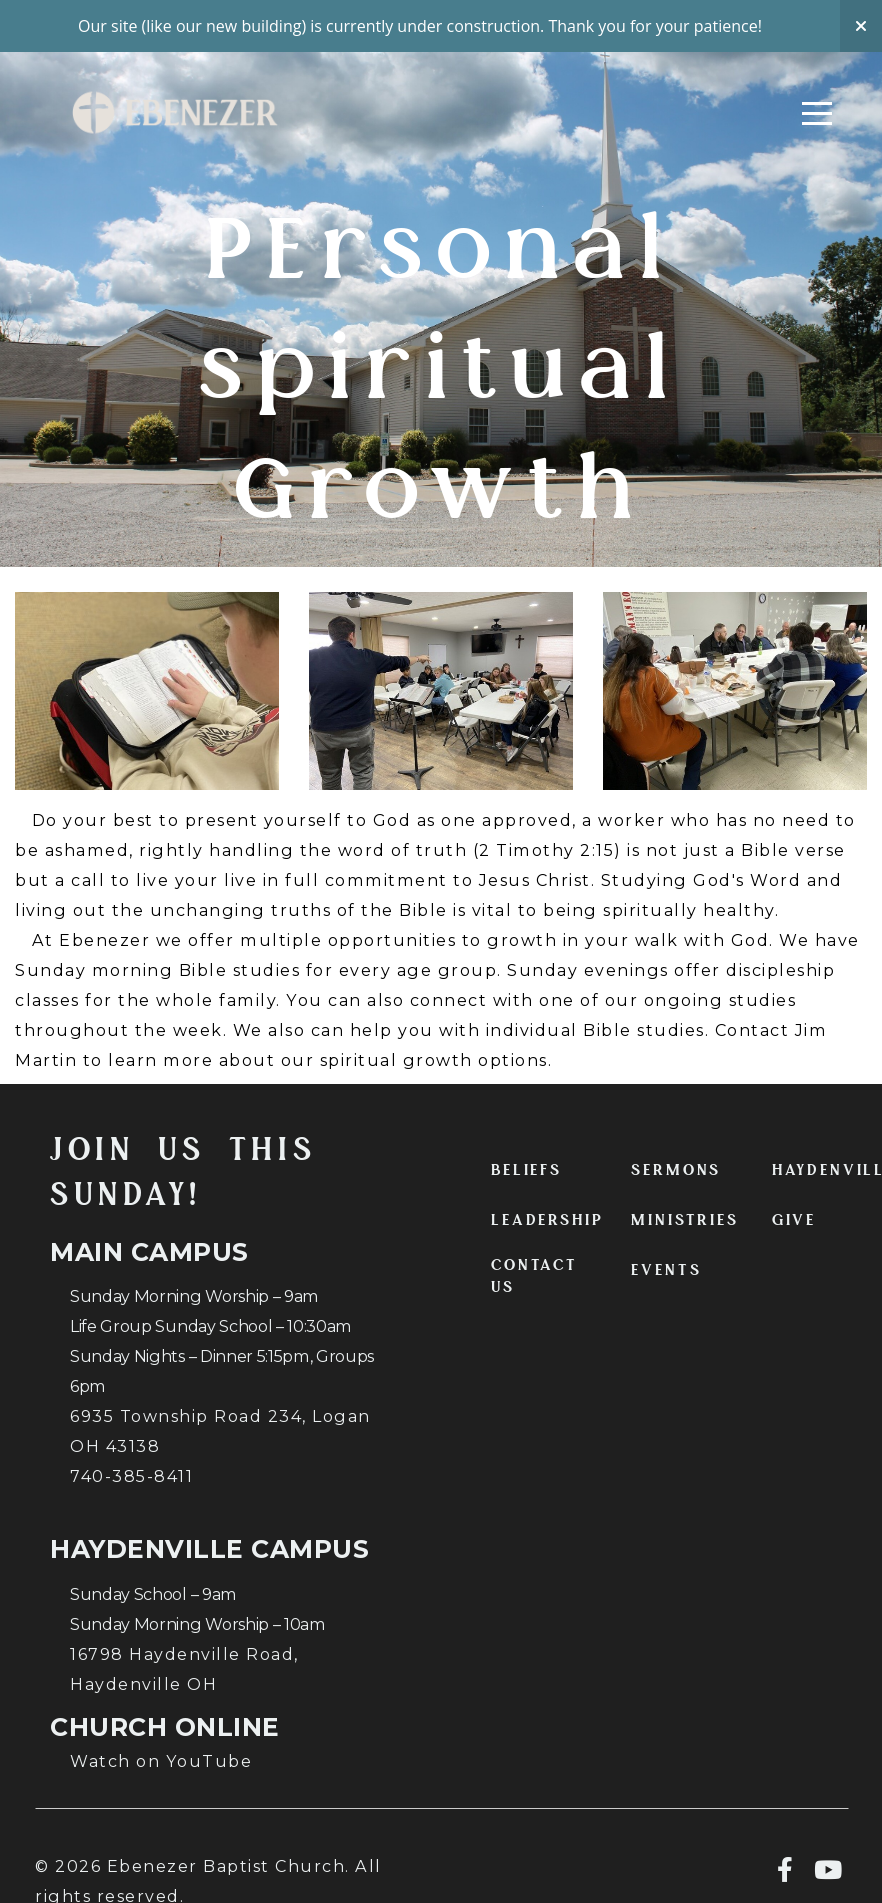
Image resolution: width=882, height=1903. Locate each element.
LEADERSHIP (547, 1220)
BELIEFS (526, 1170)
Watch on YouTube (161, 1761)
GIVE (794, 1220)
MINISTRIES (685, 1220)
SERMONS (676, 1170)
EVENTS (666, 1270)
